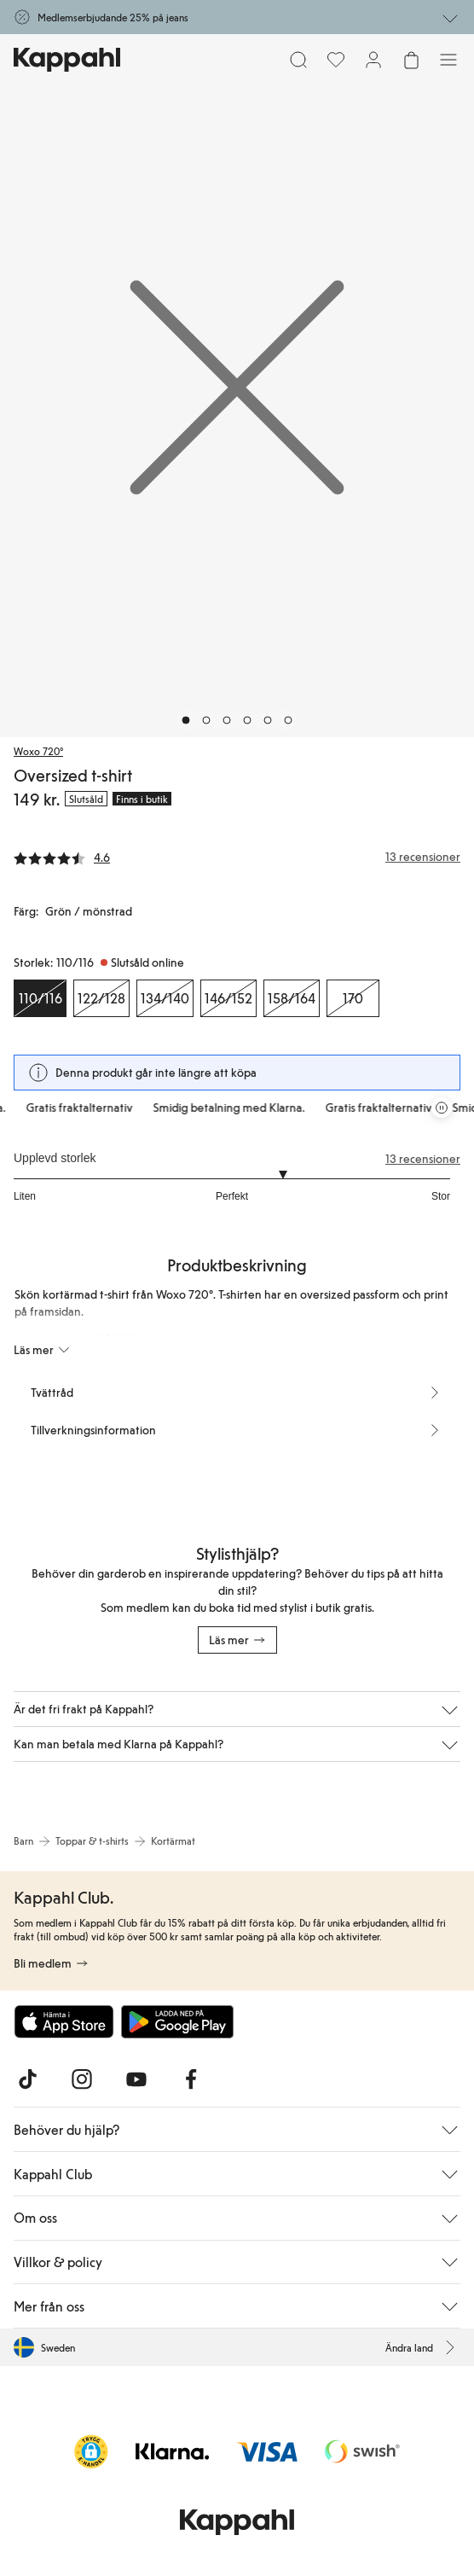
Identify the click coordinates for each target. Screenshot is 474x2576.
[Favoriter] (336, 60)
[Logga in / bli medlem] (373, 60)
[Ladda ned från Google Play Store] (177, 2021)
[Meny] (448, 60)
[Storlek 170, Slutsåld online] (353, 998)
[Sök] (298, 60)
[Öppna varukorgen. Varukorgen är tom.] (411, 60)
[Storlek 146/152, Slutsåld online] (228, 998)
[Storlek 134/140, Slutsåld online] (165, 998)
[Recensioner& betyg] (237, 856)
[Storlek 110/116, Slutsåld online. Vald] (40, 998)
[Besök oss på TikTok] (27, 2079)
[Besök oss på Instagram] (81, 2079)
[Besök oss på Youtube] (136, 2079)
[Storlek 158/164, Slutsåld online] (291, 998)
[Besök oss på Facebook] (191, 2079)
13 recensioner (422, 1159)
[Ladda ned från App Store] (64, 2021)
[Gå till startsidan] (67, 60)
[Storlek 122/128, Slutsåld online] (101, 998)
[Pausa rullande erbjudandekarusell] (441, 1107)
